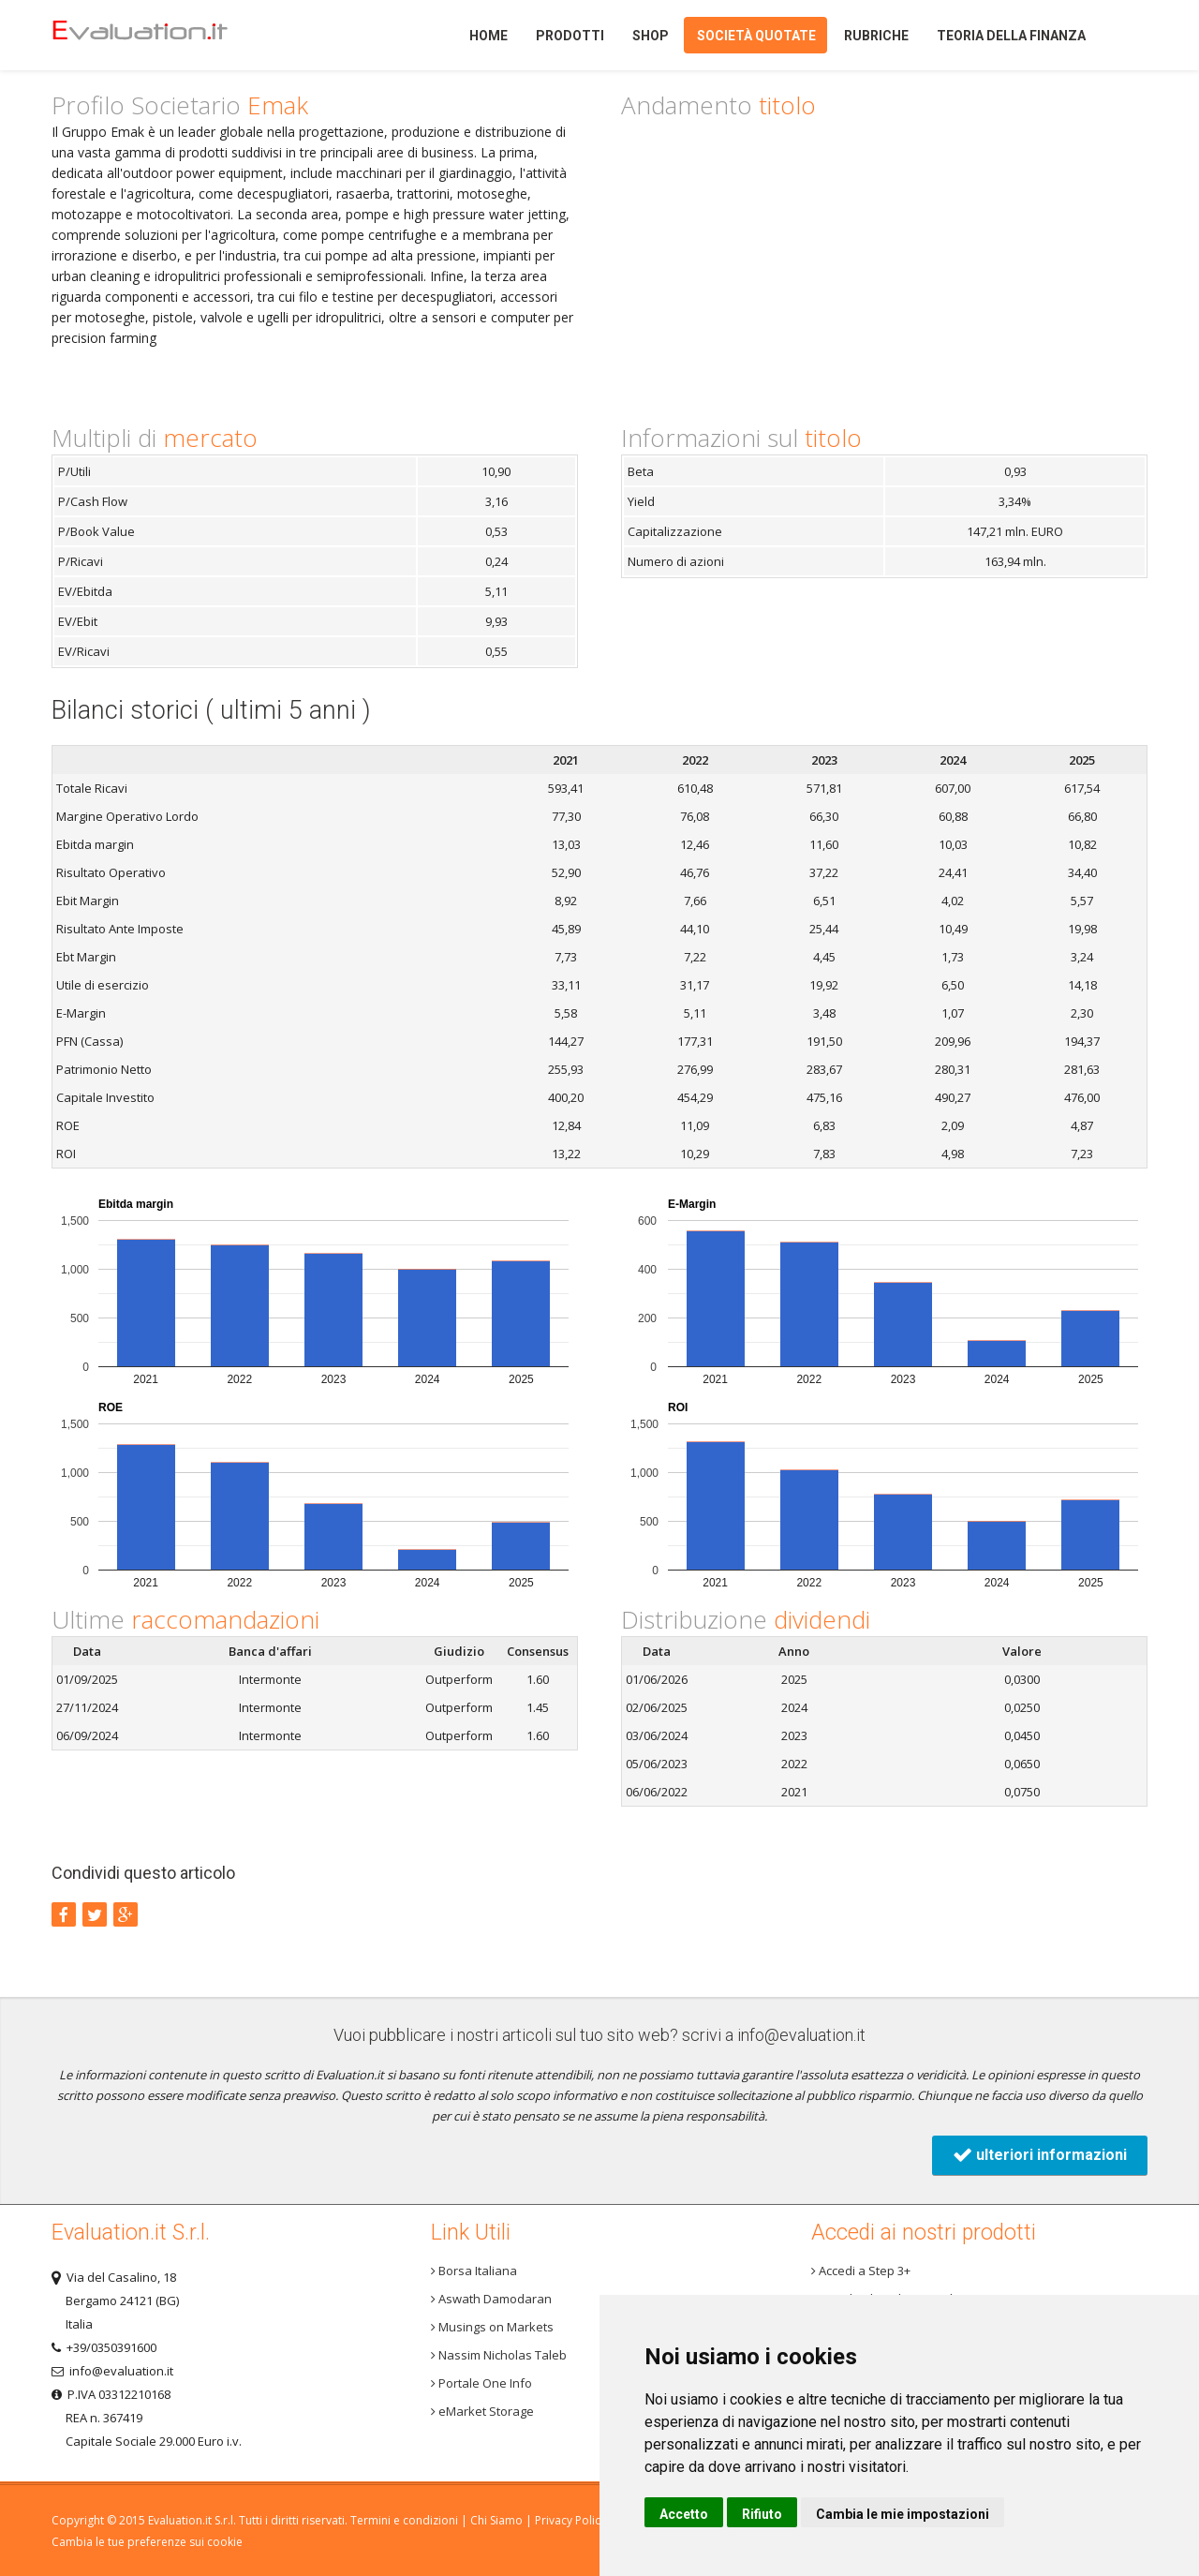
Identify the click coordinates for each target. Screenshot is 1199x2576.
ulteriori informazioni (1040, 2155)
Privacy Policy (570, 2520)
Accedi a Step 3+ (860, 2270)
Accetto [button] (683, 2514)
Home (172, 35)
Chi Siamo (496, 2520)
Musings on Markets (492, 2326)
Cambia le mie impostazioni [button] (902, 2514)
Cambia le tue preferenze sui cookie (147, 2542)
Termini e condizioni (404, 2520)
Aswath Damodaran (491, 2298)
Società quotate (756, 35)
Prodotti (570, 35)
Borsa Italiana (474, 2270)
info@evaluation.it (801, 2035)
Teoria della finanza (1011, 35)
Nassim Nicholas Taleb (499, 2354)
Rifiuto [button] (762, 2514)
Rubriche (876, 35)
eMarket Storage (482, 2411)
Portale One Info (481, 2383)
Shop (650, 35)
